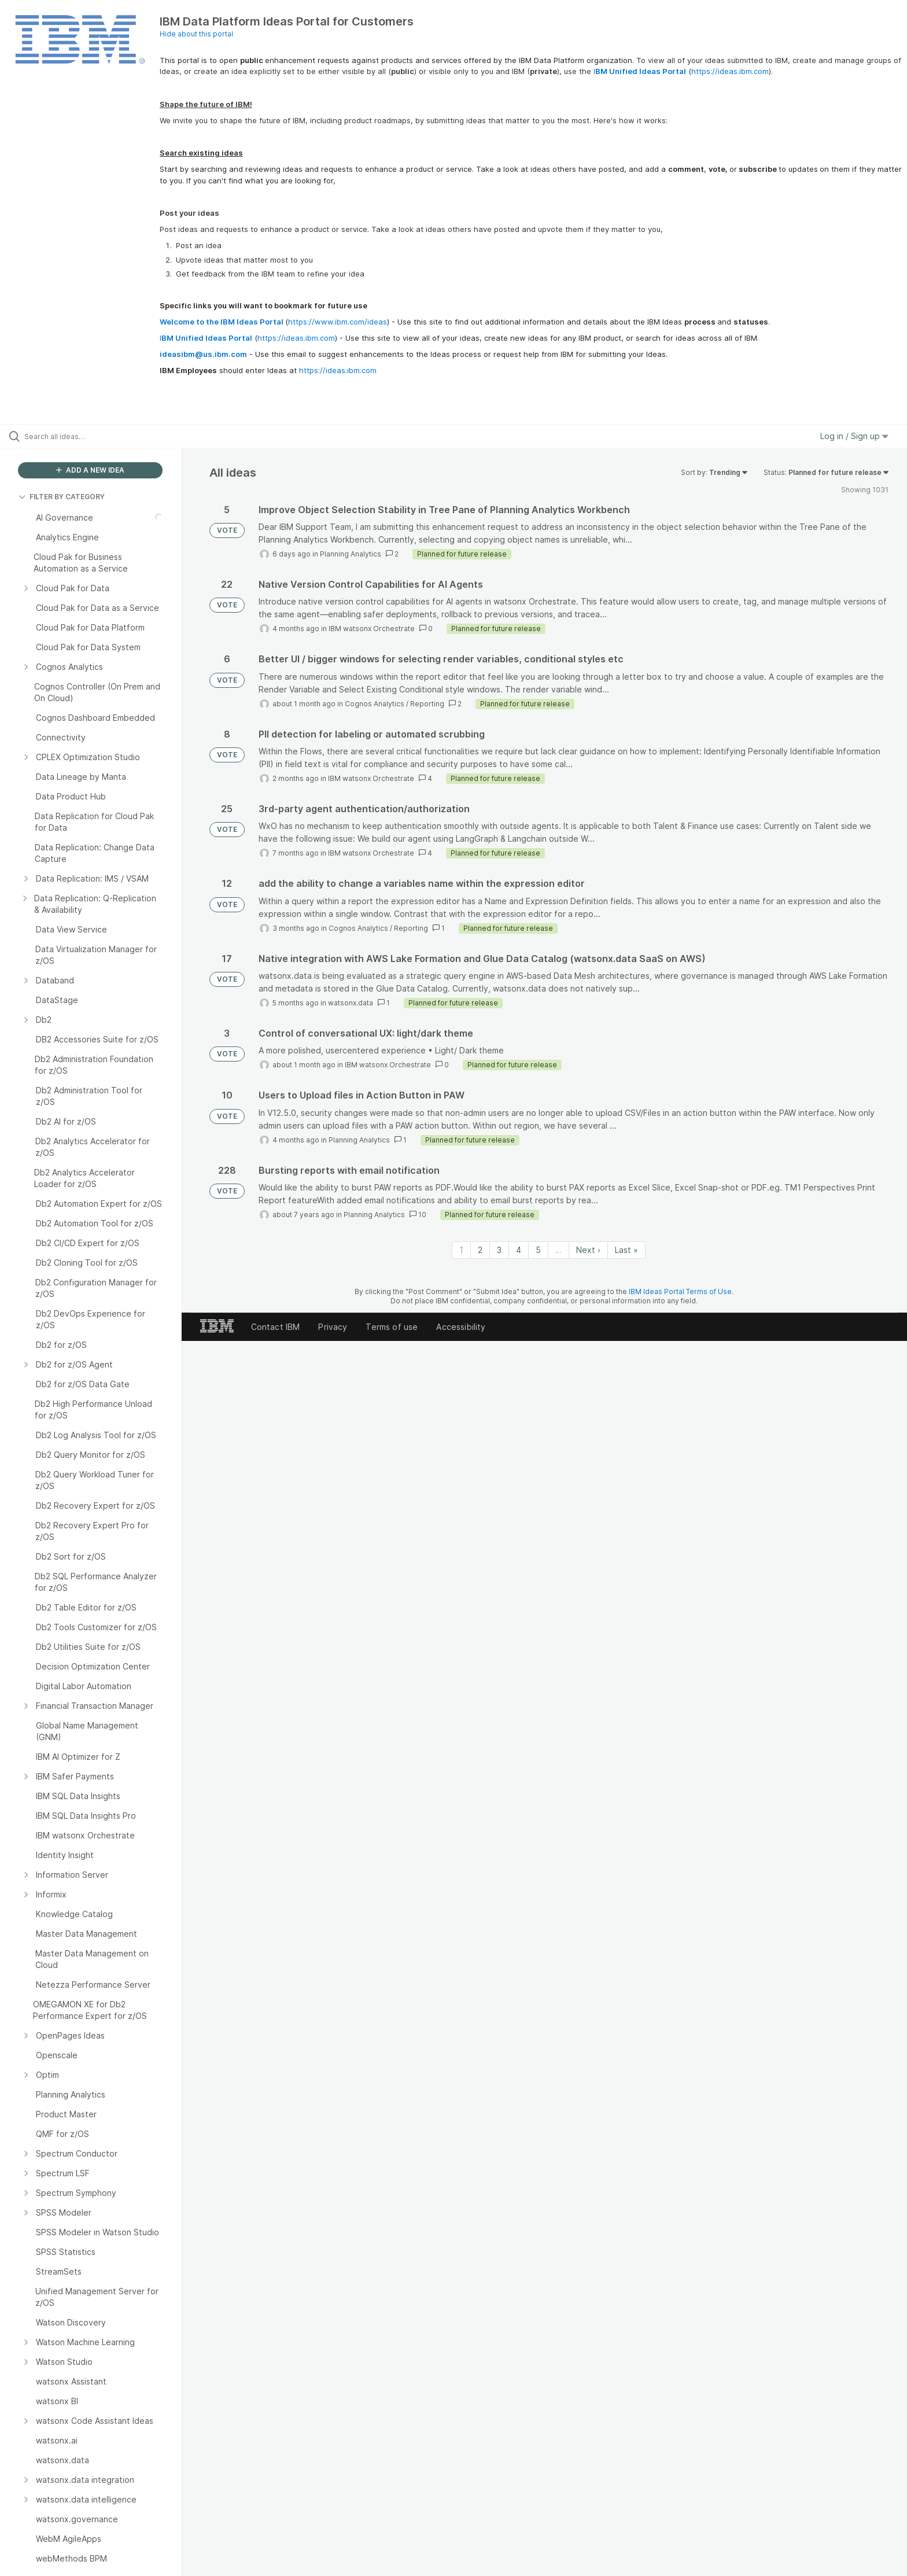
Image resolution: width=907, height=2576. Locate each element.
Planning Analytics (350, 554)
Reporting (427, 703)
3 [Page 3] (499, 1250)
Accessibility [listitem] (460, 1327)
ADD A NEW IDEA (90, 470)
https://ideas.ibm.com (730, 71)
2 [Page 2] (480, 1250)
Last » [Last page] (626, 1250)
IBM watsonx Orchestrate (372, 628)
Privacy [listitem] (332, 1327)
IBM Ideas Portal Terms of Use (680, 1291)
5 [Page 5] (538, 1250)
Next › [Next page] (588, 1250)
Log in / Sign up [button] (854, 436)
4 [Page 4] (518, 1250)
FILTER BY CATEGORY (62, 496)
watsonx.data (350, 1002)
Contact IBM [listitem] (275, 1327)
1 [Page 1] (461, 1250)
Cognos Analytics (374, 703)
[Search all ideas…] (105, 436)
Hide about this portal (196, 34)
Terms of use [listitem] (392, 1327)
